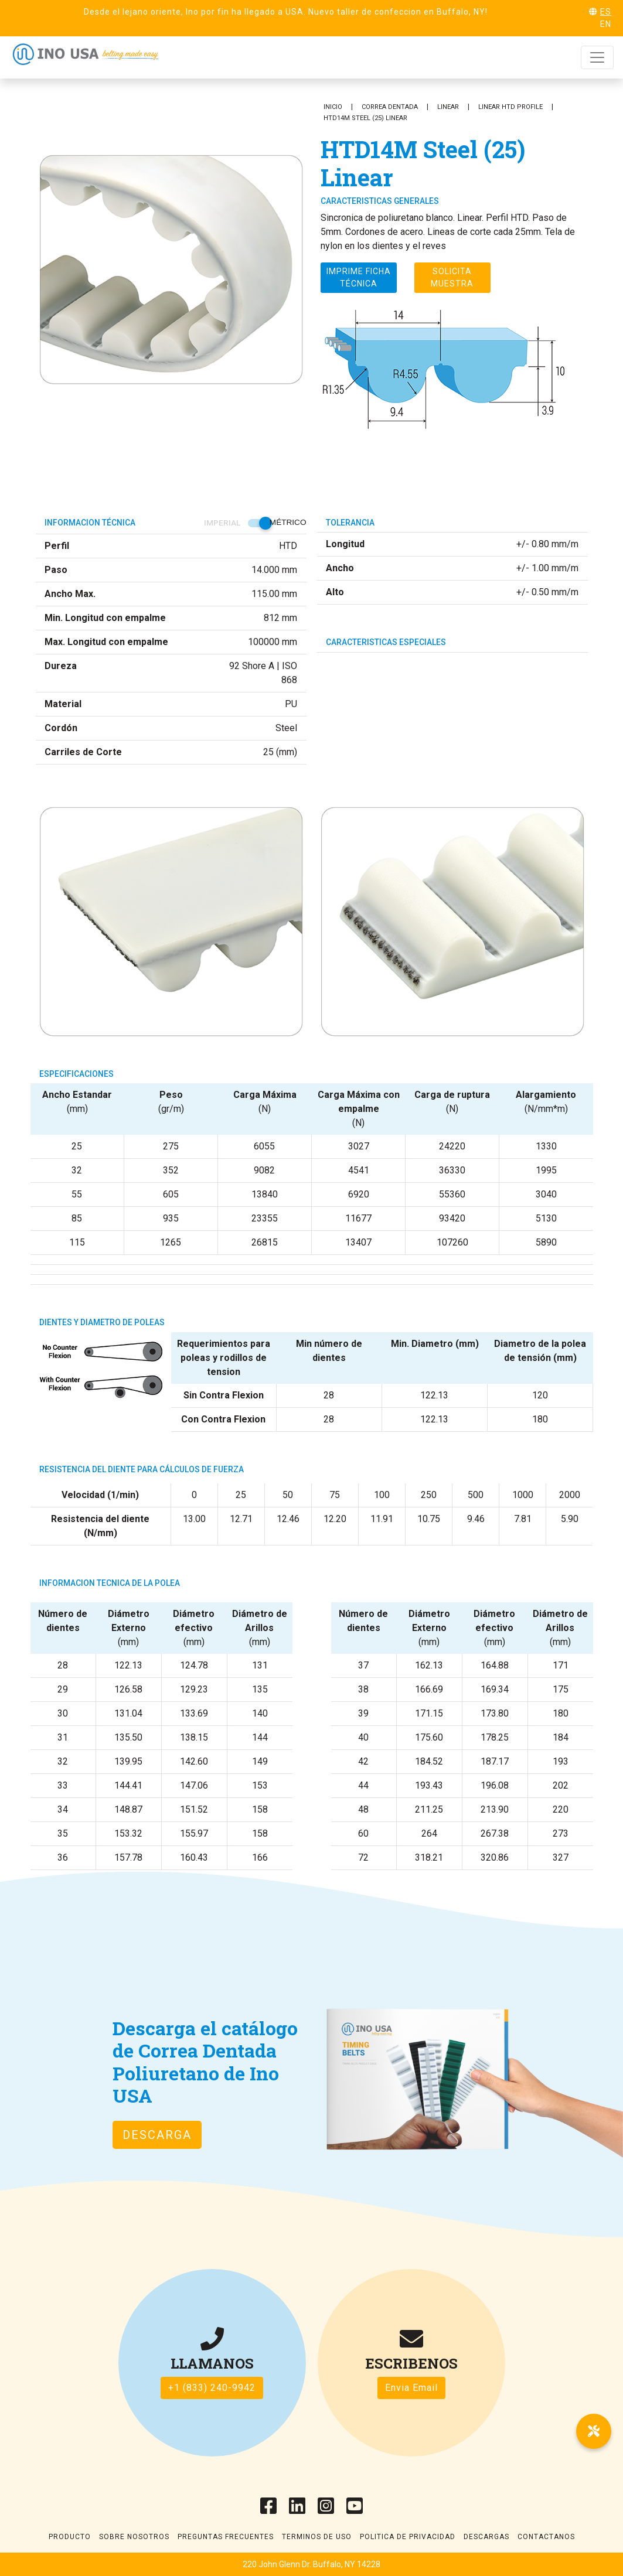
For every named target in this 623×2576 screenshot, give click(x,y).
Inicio (333, 107)
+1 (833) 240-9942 (212, 2387)
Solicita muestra (452, 277)
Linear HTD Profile (510, 107)
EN (605, 24)
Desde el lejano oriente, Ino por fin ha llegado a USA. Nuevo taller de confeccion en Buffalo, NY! (286, 11)
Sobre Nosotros (134, 2537)
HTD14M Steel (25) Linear (365, 118)
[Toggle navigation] (597, 57)
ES (605, 11)
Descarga (157, 2135)
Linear (448, 107)
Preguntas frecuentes (226, 2537)
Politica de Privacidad (407, 2537)
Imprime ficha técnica (358, 277)
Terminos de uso (317, 2537)
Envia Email (411, 2387)
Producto (70, 2537)
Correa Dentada (390, 107)
